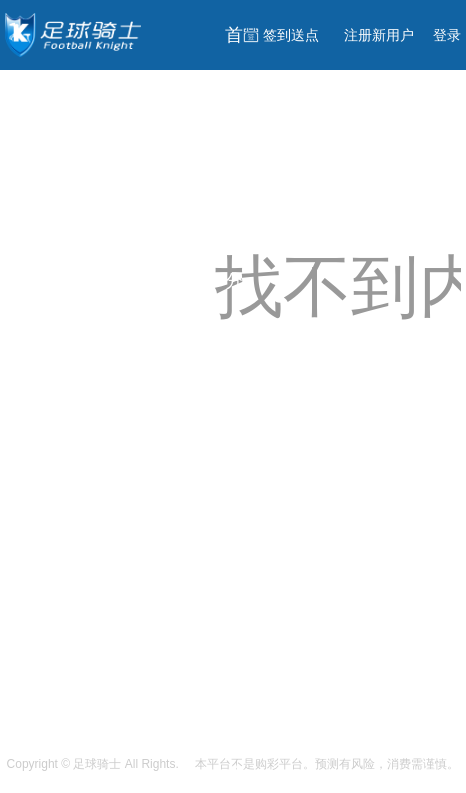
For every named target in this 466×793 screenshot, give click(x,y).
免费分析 (234, 251)
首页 (234, 65)
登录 (447, 35)
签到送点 (291, 35)
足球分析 (234, 497)
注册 (379, 35)
